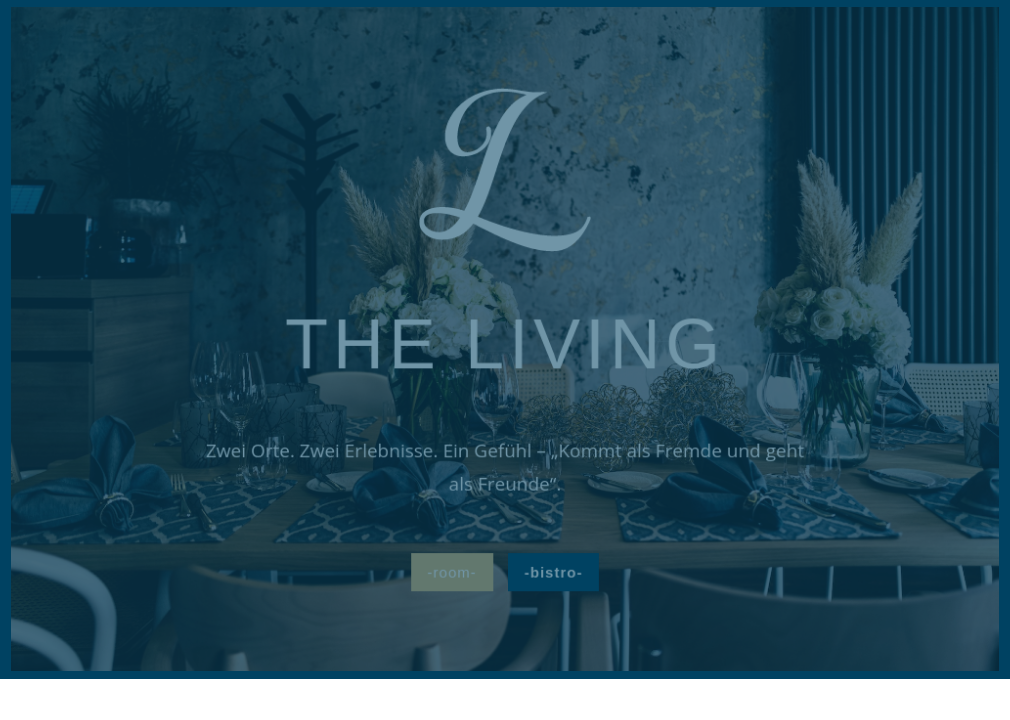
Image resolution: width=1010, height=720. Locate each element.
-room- (452, 571)
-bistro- (553, 571)
